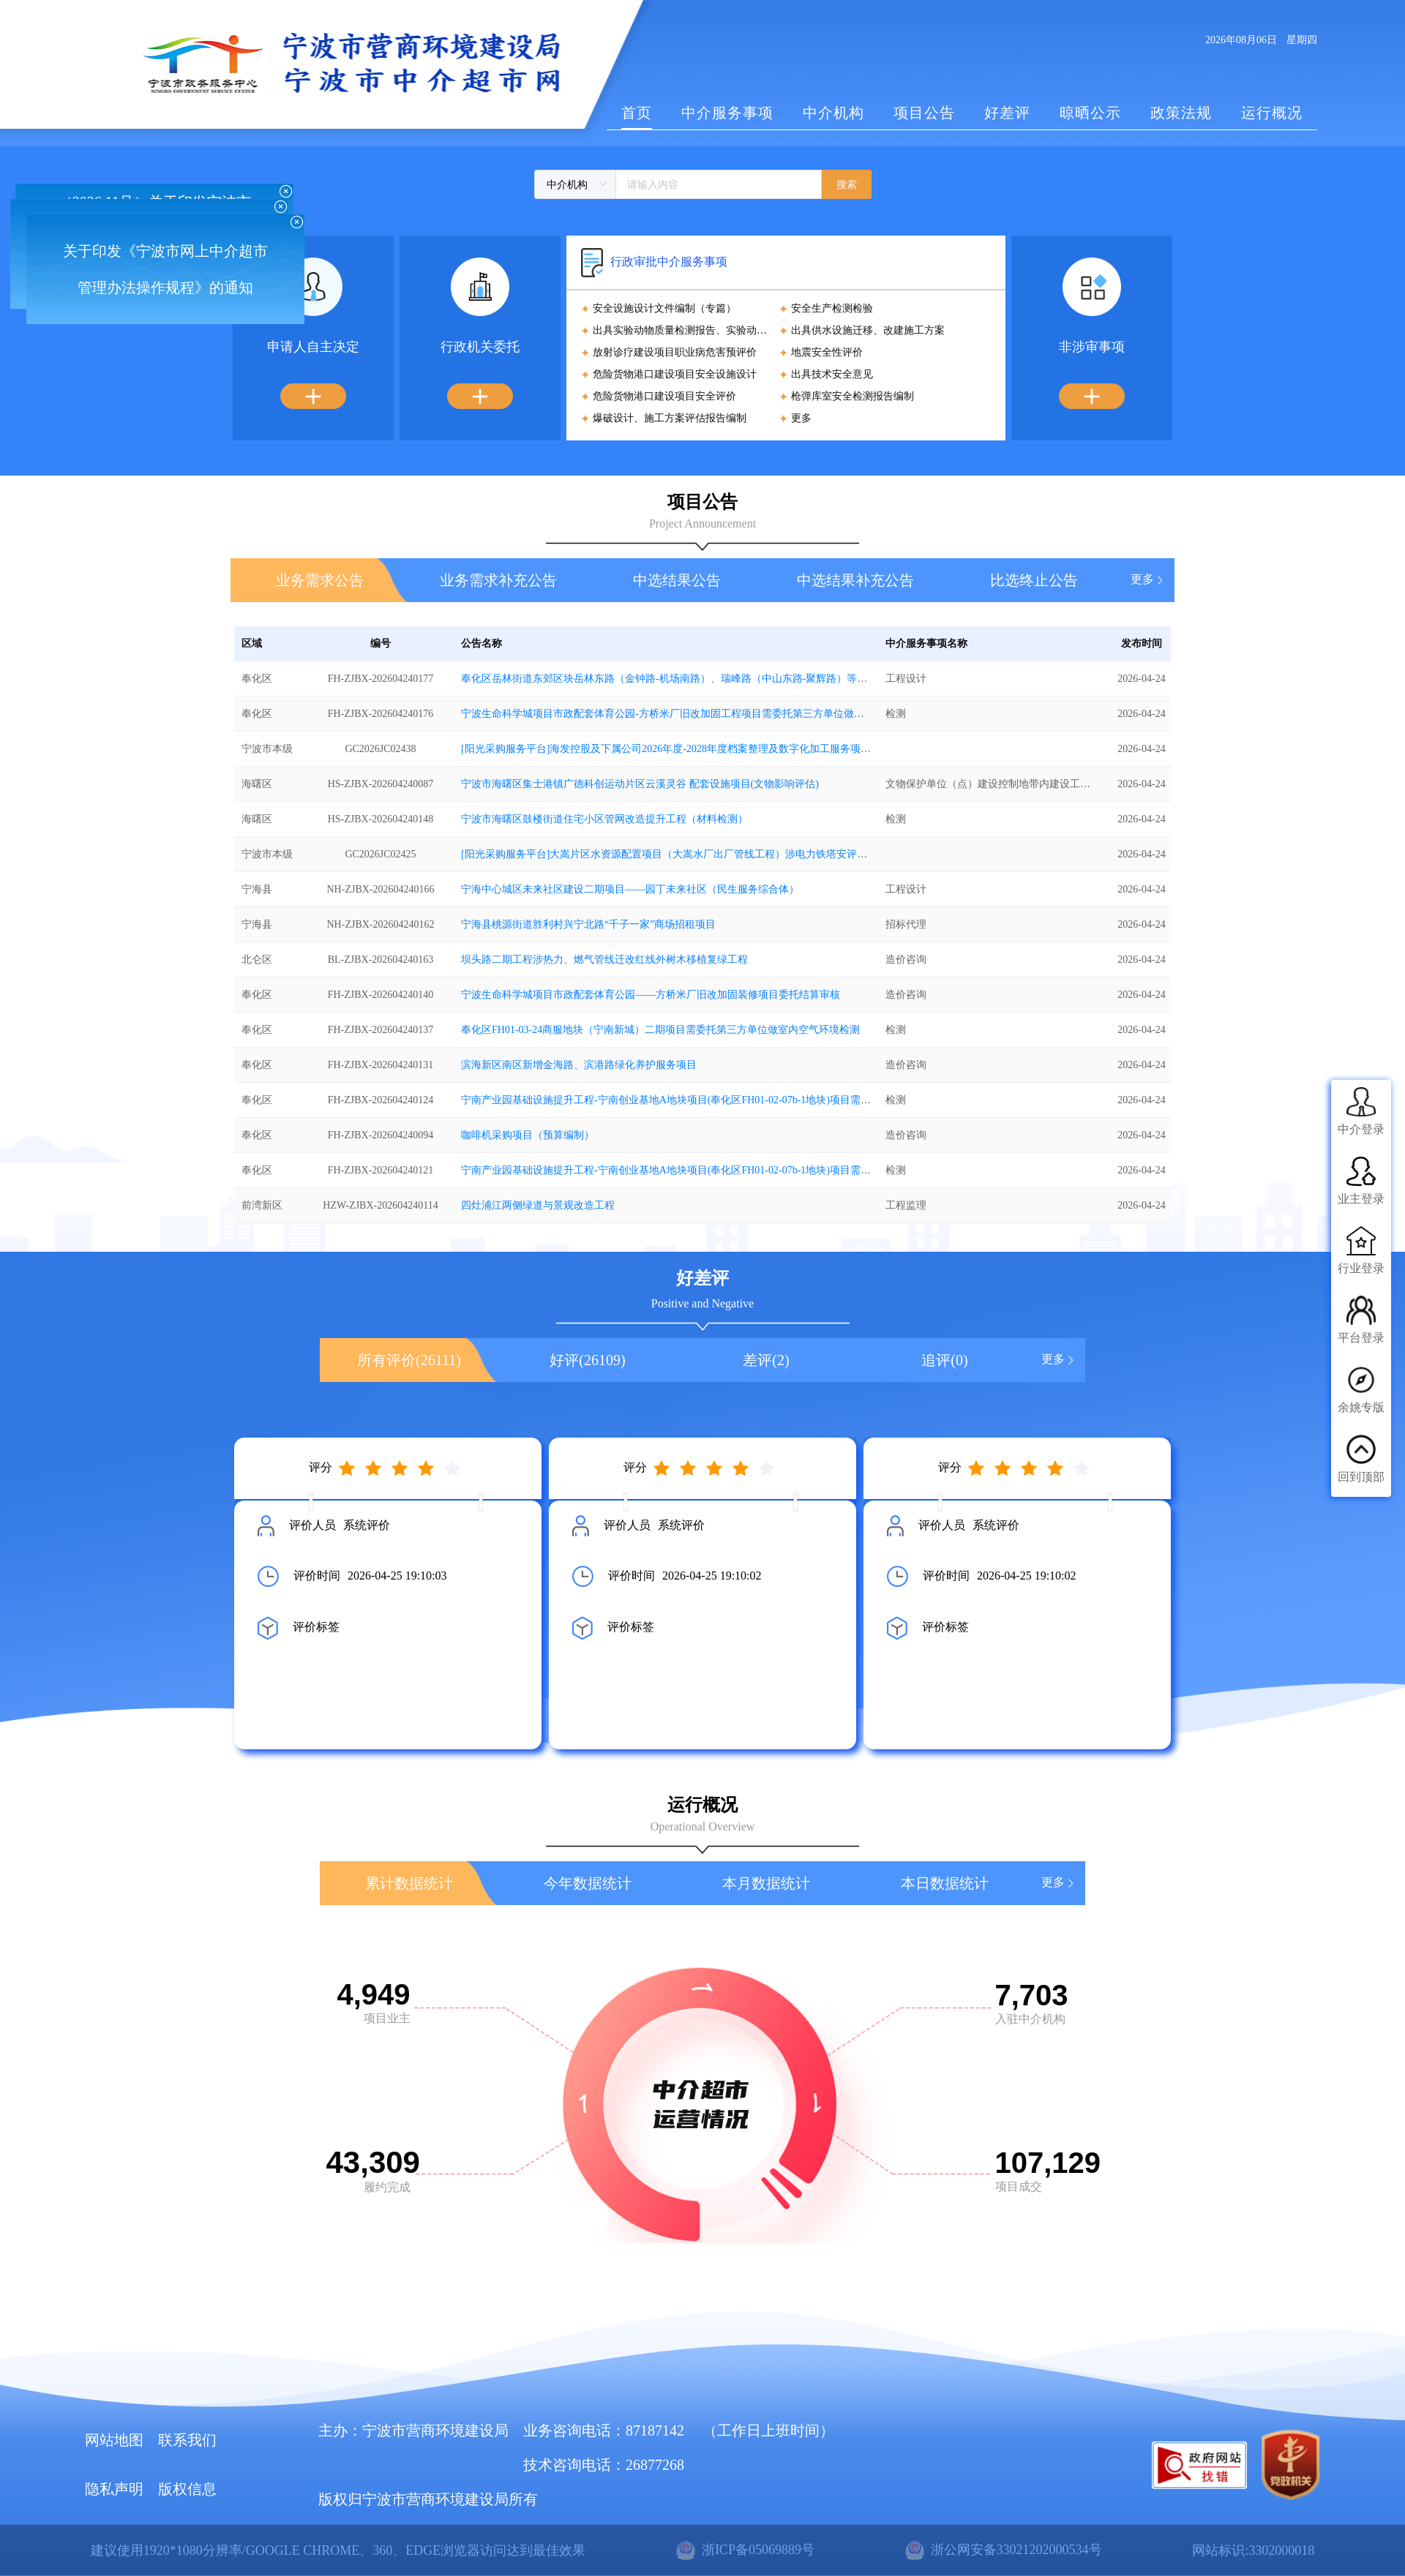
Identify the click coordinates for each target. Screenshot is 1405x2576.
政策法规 (1181, 113)
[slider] (402, 1468)
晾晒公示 (1090, 113)
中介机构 (833, 113)
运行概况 (1272, 113)
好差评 (1007, 113)
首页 (636, 113)
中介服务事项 (727, 113)
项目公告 (924, 113)
